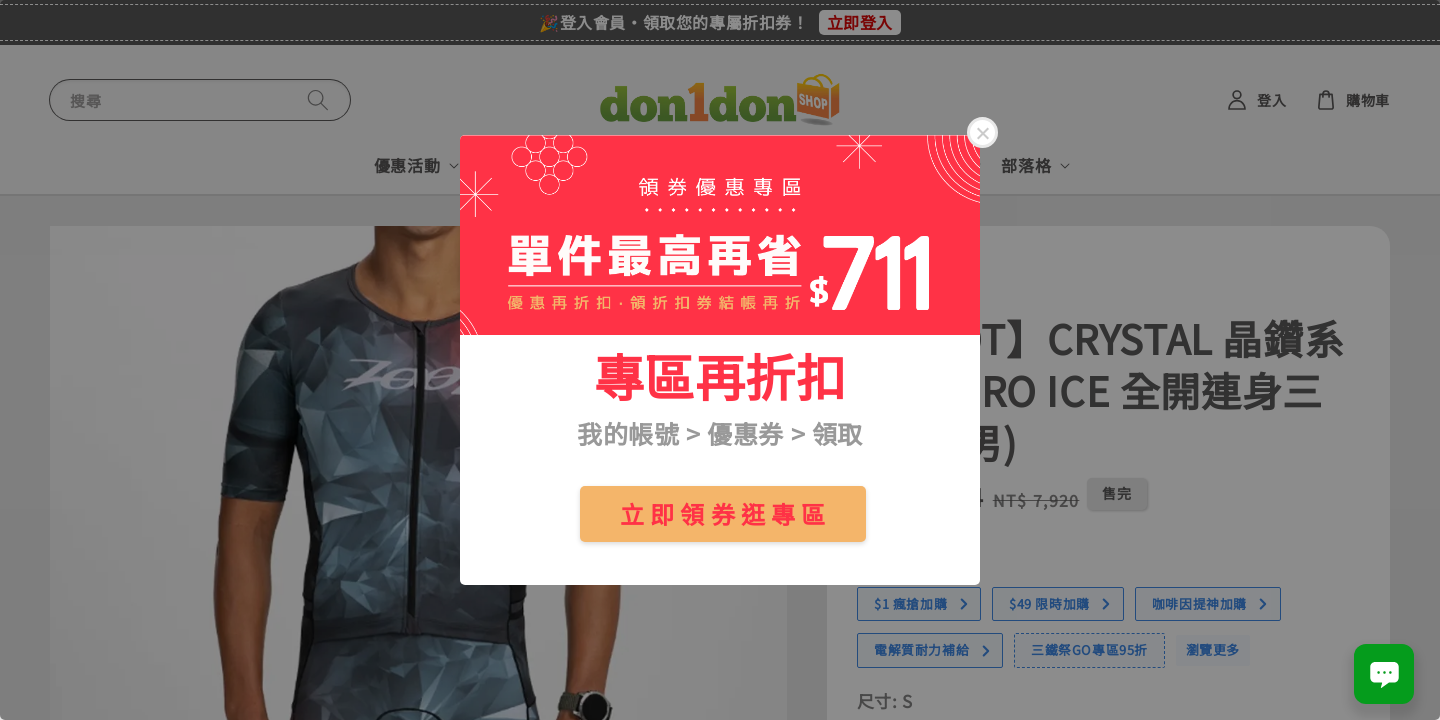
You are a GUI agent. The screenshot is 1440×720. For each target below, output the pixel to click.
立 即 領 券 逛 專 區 (723, 513)
